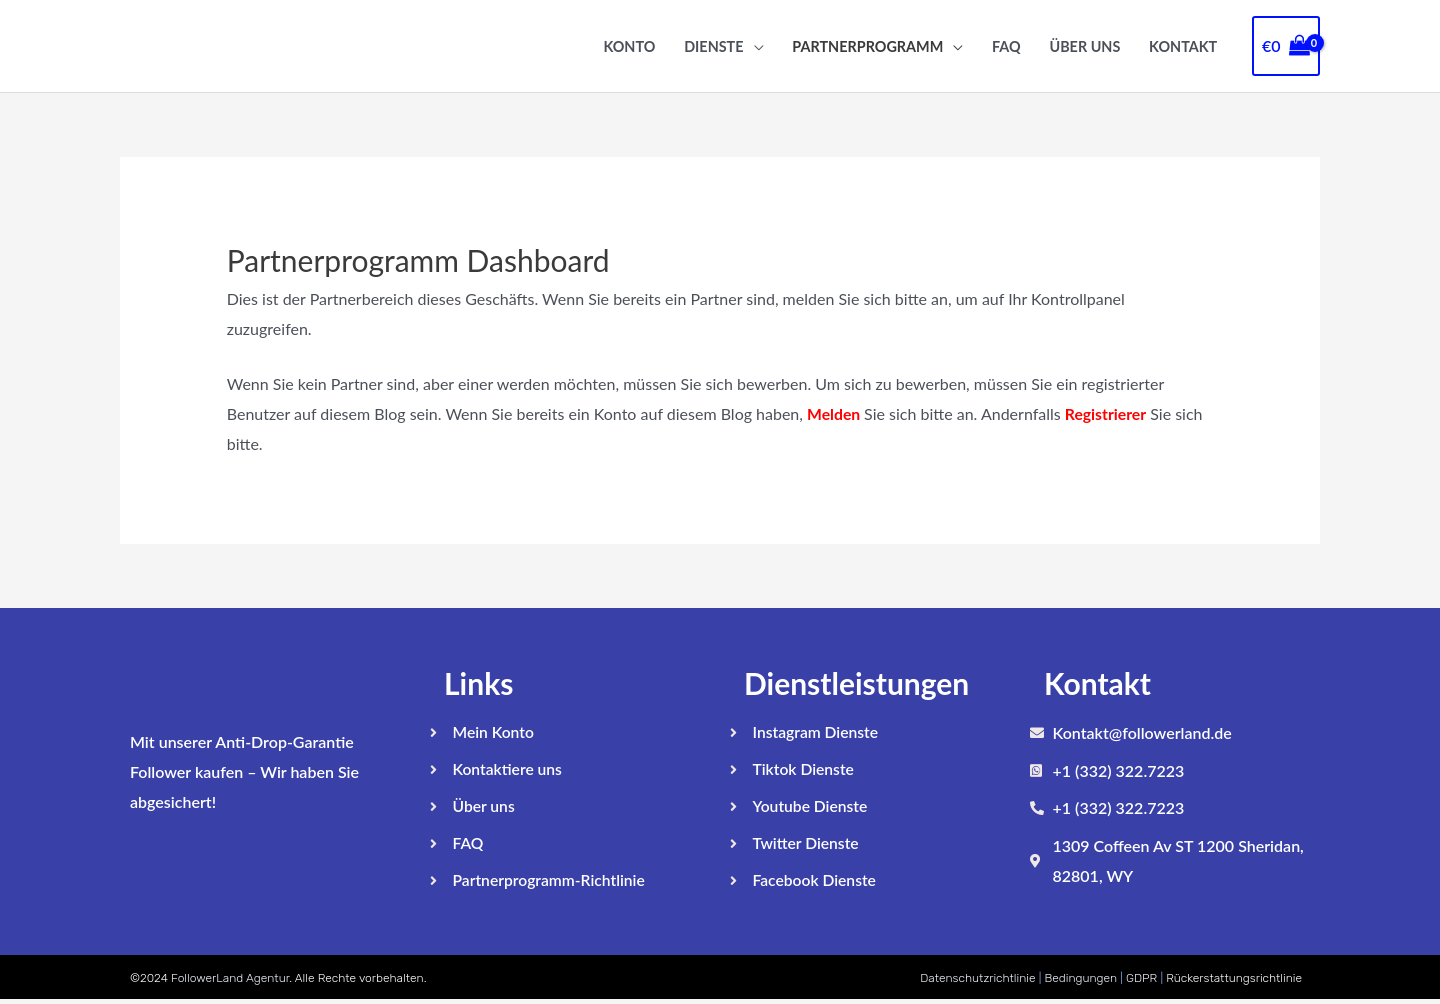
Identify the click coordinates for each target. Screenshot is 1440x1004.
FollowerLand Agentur (230, 981)
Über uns (1084, 46)
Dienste (713, 46)
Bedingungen (1080, 981)
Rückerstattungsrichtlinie (1234, 981)
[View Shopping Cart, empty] (1286, 46)
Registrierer (1107, 413)
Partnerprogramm (867, 46)
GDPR (1141, 981)
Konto (629, 46)
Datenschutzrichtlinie (977, 981)
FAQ (1006, 46)
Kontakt (1183, 46)
